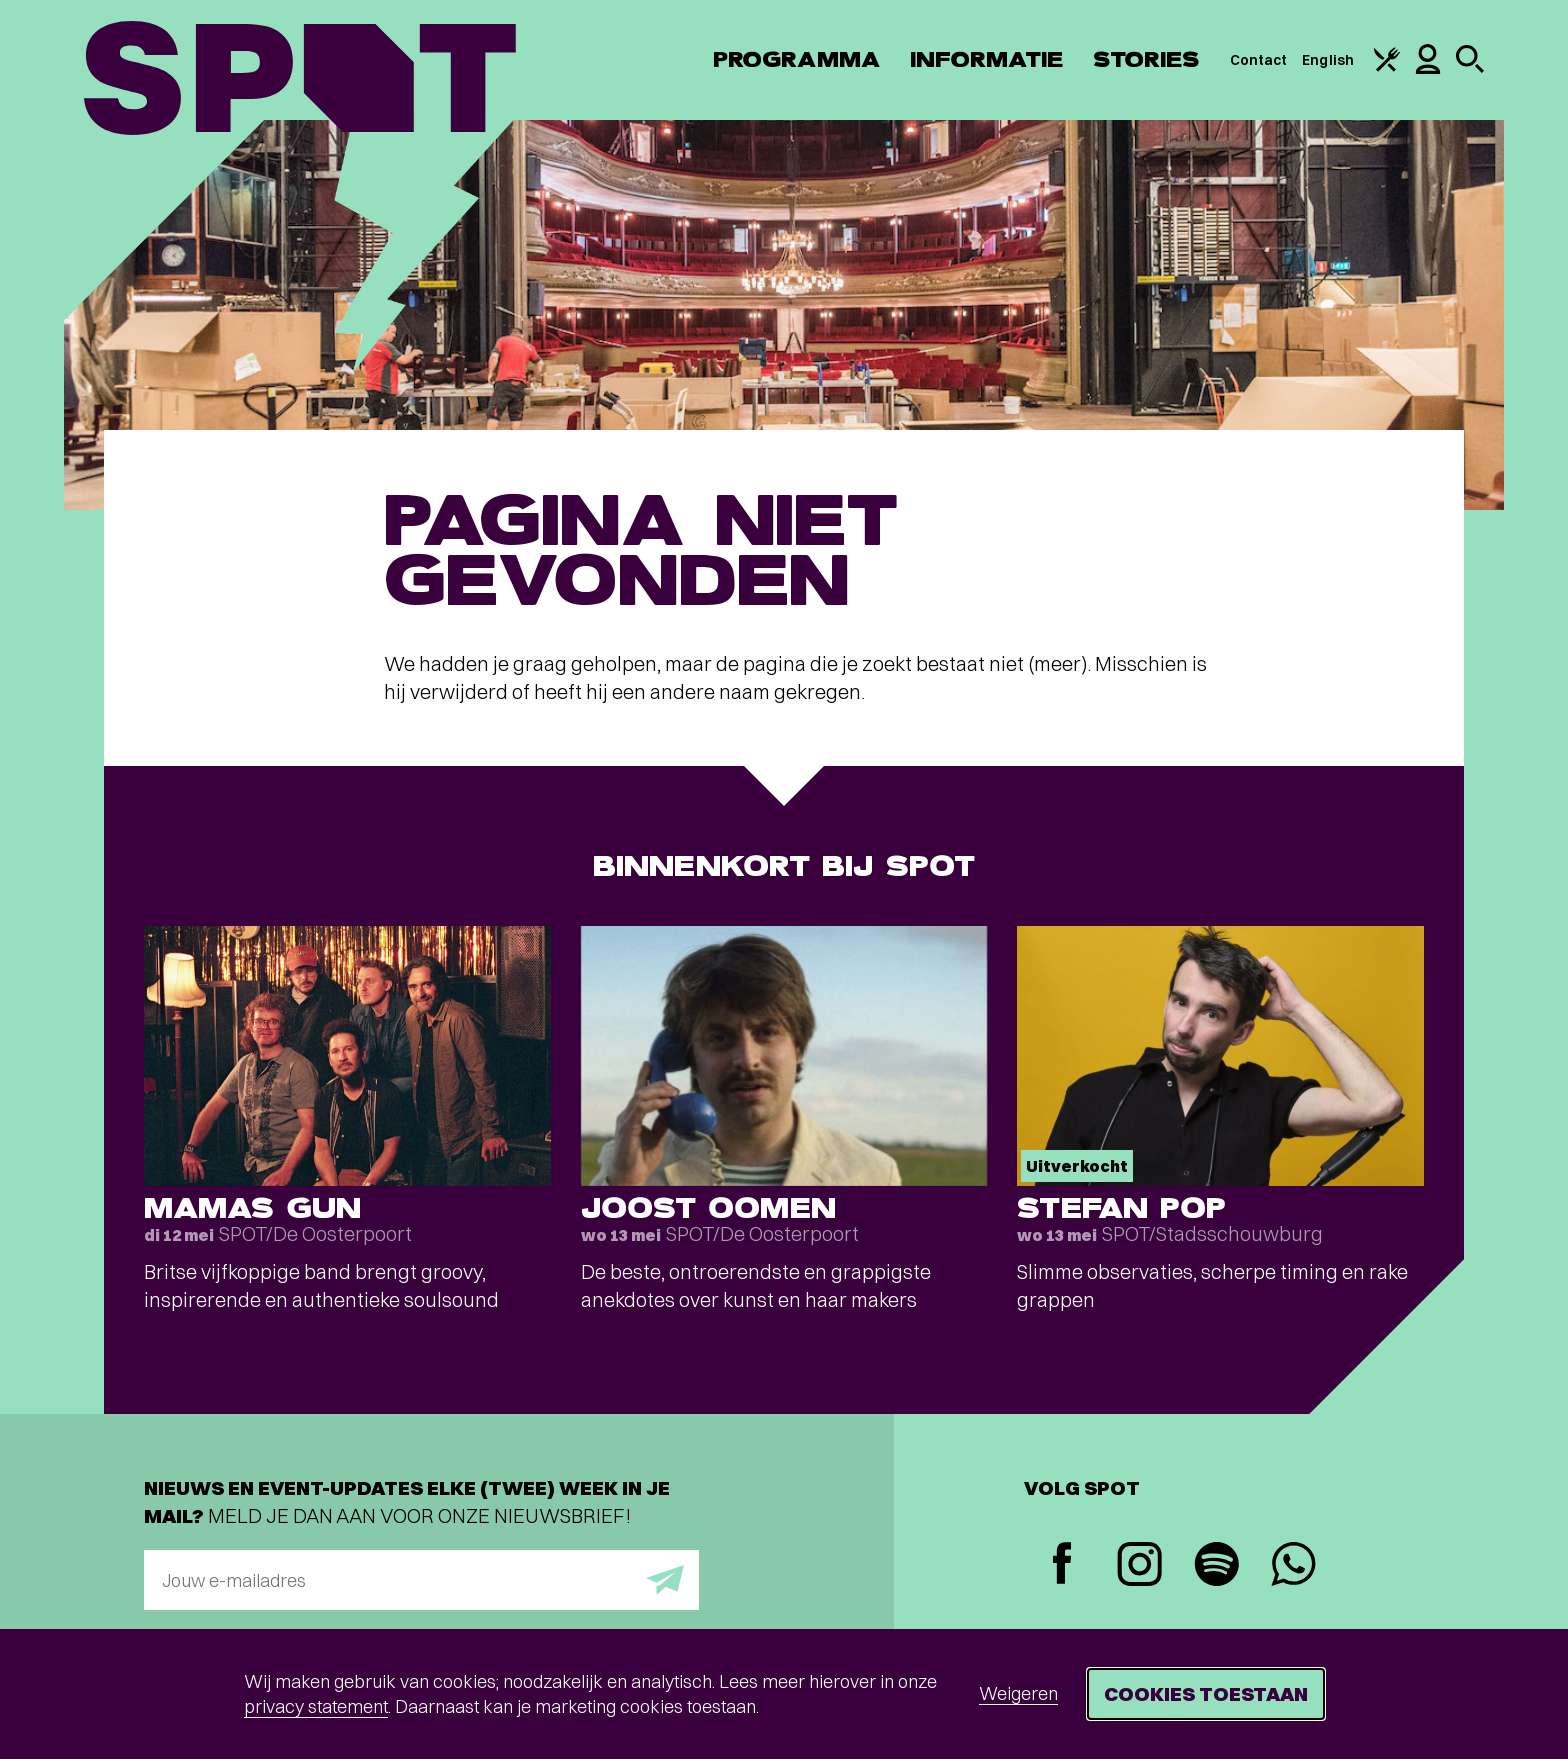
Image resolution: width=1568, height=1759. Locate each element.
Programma (796, 59)
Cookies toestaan (1206, 1693)
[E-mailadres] (421, 1580)
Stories (1146, 59)
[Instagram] (1139, 1566)
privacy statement (316, 1706)
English (1328, 60)
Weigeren (1018, 1693)
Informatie (986, 59)
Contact (1259, 60)
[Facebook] (1062, 1565)
